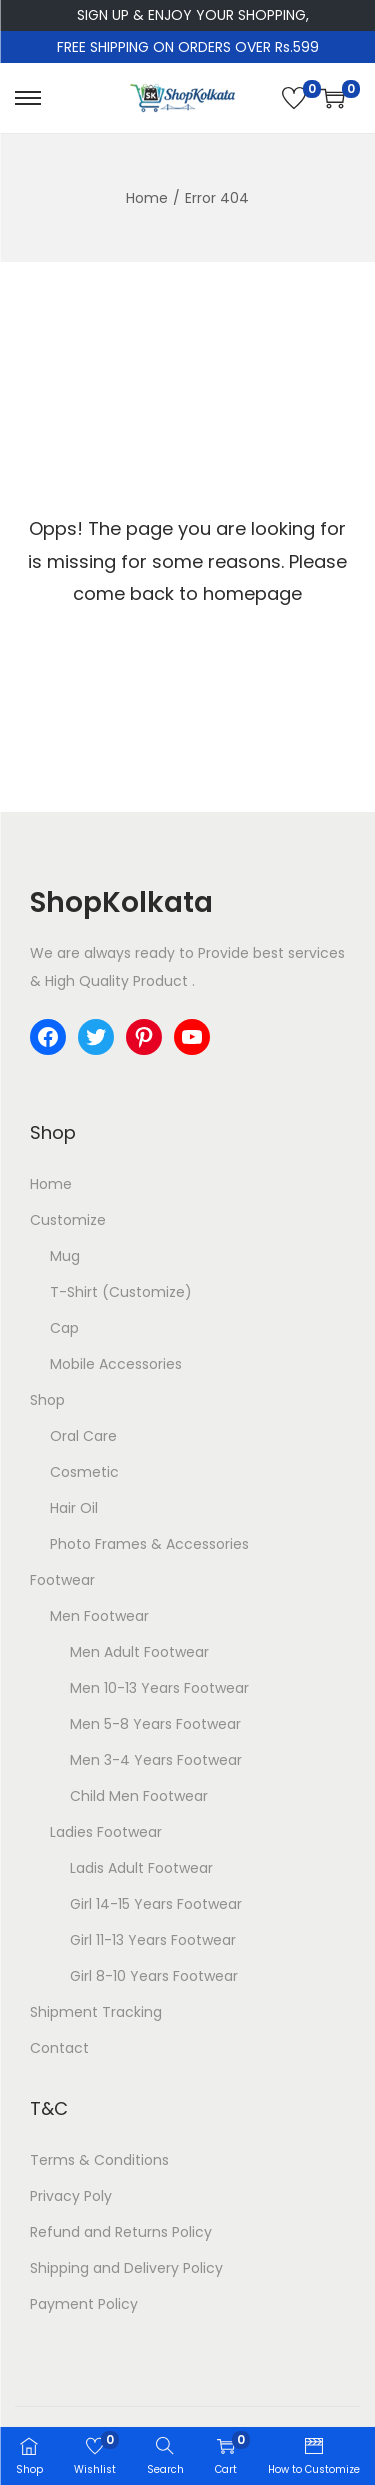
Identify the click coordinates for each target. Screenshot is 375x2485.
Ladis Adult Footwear (141, 1868)
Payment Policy (84, 2304)
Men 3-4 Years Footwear (156, 1760)
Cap (64, 1328)
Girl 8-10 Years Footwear (154, 1976)
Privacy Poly (71, 2196)
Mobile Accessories (116, 1364)
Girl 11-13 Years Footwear (153, 1940)
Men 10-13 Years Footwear (159, 1688)
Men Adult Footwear (139, 1652)
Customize (68, 1220)
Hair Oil (74, 1508)
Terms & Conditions (99, 2160)
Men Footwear (99, 1616)
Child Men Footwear (139, 1796)
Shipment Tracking (96, 2012)
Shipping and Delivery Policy (126, 2268)
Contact (59, 2048)
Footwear (62, 1580)
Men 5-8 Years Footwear (155, 1724)
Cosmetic (84, 1472)
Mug (65, 1256)
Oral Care (83, 1436)
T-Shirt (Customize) (121, 1292)
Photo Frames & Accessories (149, 1544)
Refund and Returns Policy (121, 2232)
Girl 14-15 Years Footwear (156, 1904)
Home (147, 198)
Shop (47, 1400)
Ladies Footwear (106, 1832)
